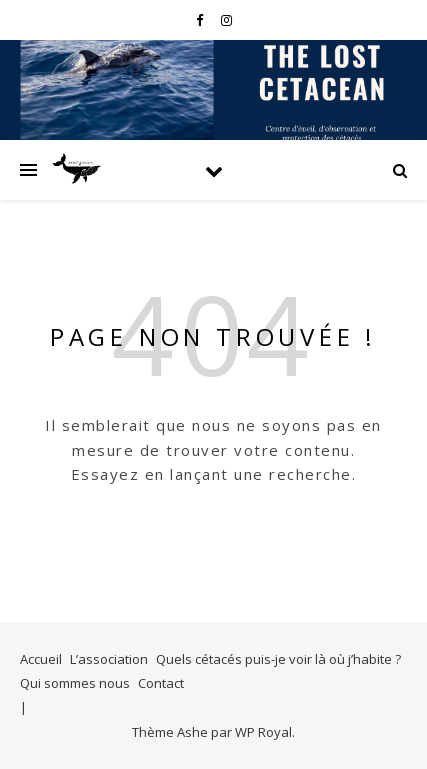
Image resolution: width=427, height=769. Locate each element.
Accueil (41, 659)
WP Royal (263, 732)
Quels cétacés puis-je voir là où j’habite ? (278, 659)
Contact (161, 683)
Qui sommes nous (75, 683)
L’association (109, 659)
